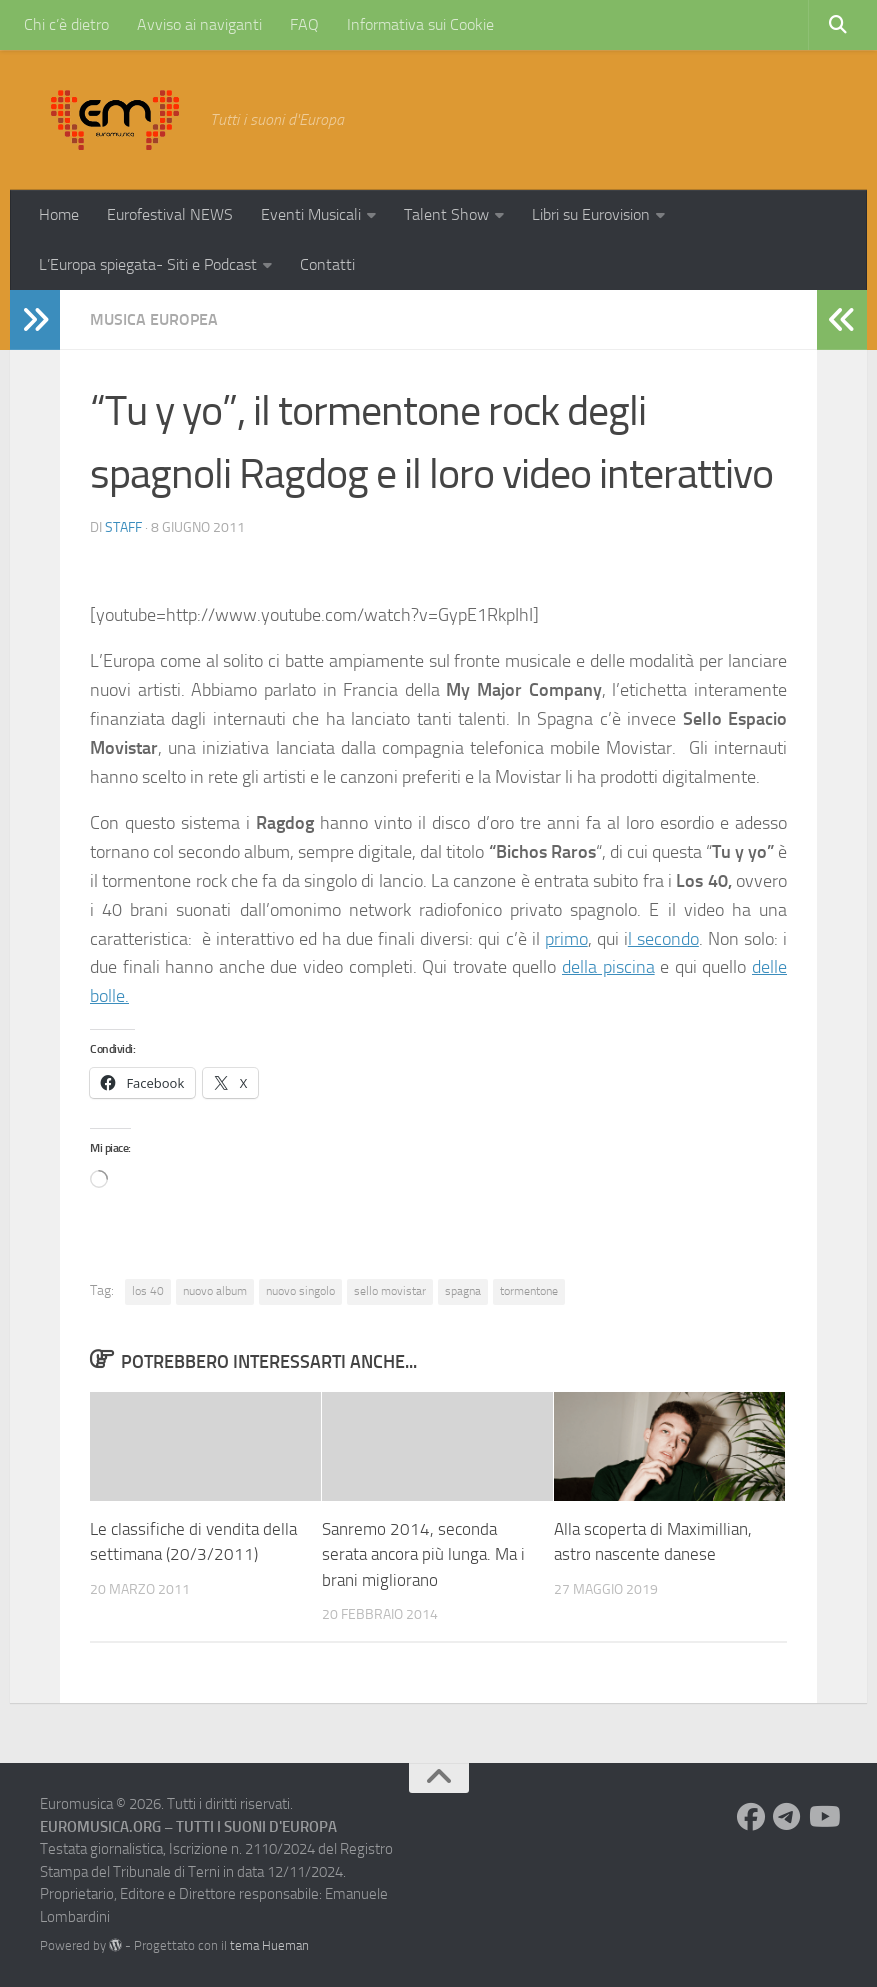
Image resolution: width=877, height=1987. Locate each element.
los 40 (148, 1291)
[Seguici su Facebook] (751, 1817)
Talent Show (446, 214)
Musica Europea (154, 319)
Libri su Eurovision (591, 214)
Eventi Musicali (311, 214)
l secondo (663, 939)
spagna (463, 1291)
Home (59, 214)
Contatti (327, 264)
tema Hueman (269, 1945)
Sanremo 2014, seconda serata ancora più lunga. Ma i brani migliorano (423, 1554)
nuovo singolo (300, 1291)
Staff (123, 527)
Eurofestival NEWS (170, 214)
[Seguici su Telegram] (787, 1817)
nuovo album (215, 1291)
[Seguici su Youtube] (823, 1817)
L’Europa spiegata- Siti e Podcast (148, 264)
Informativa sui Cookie (420, 24)
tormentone (529, 1291)
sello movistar (390, 1291)
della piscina (608, 967)
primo (566, 939)
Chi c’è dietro (66, 24)
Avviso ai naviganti (199, 24)
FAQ (304, 24)
